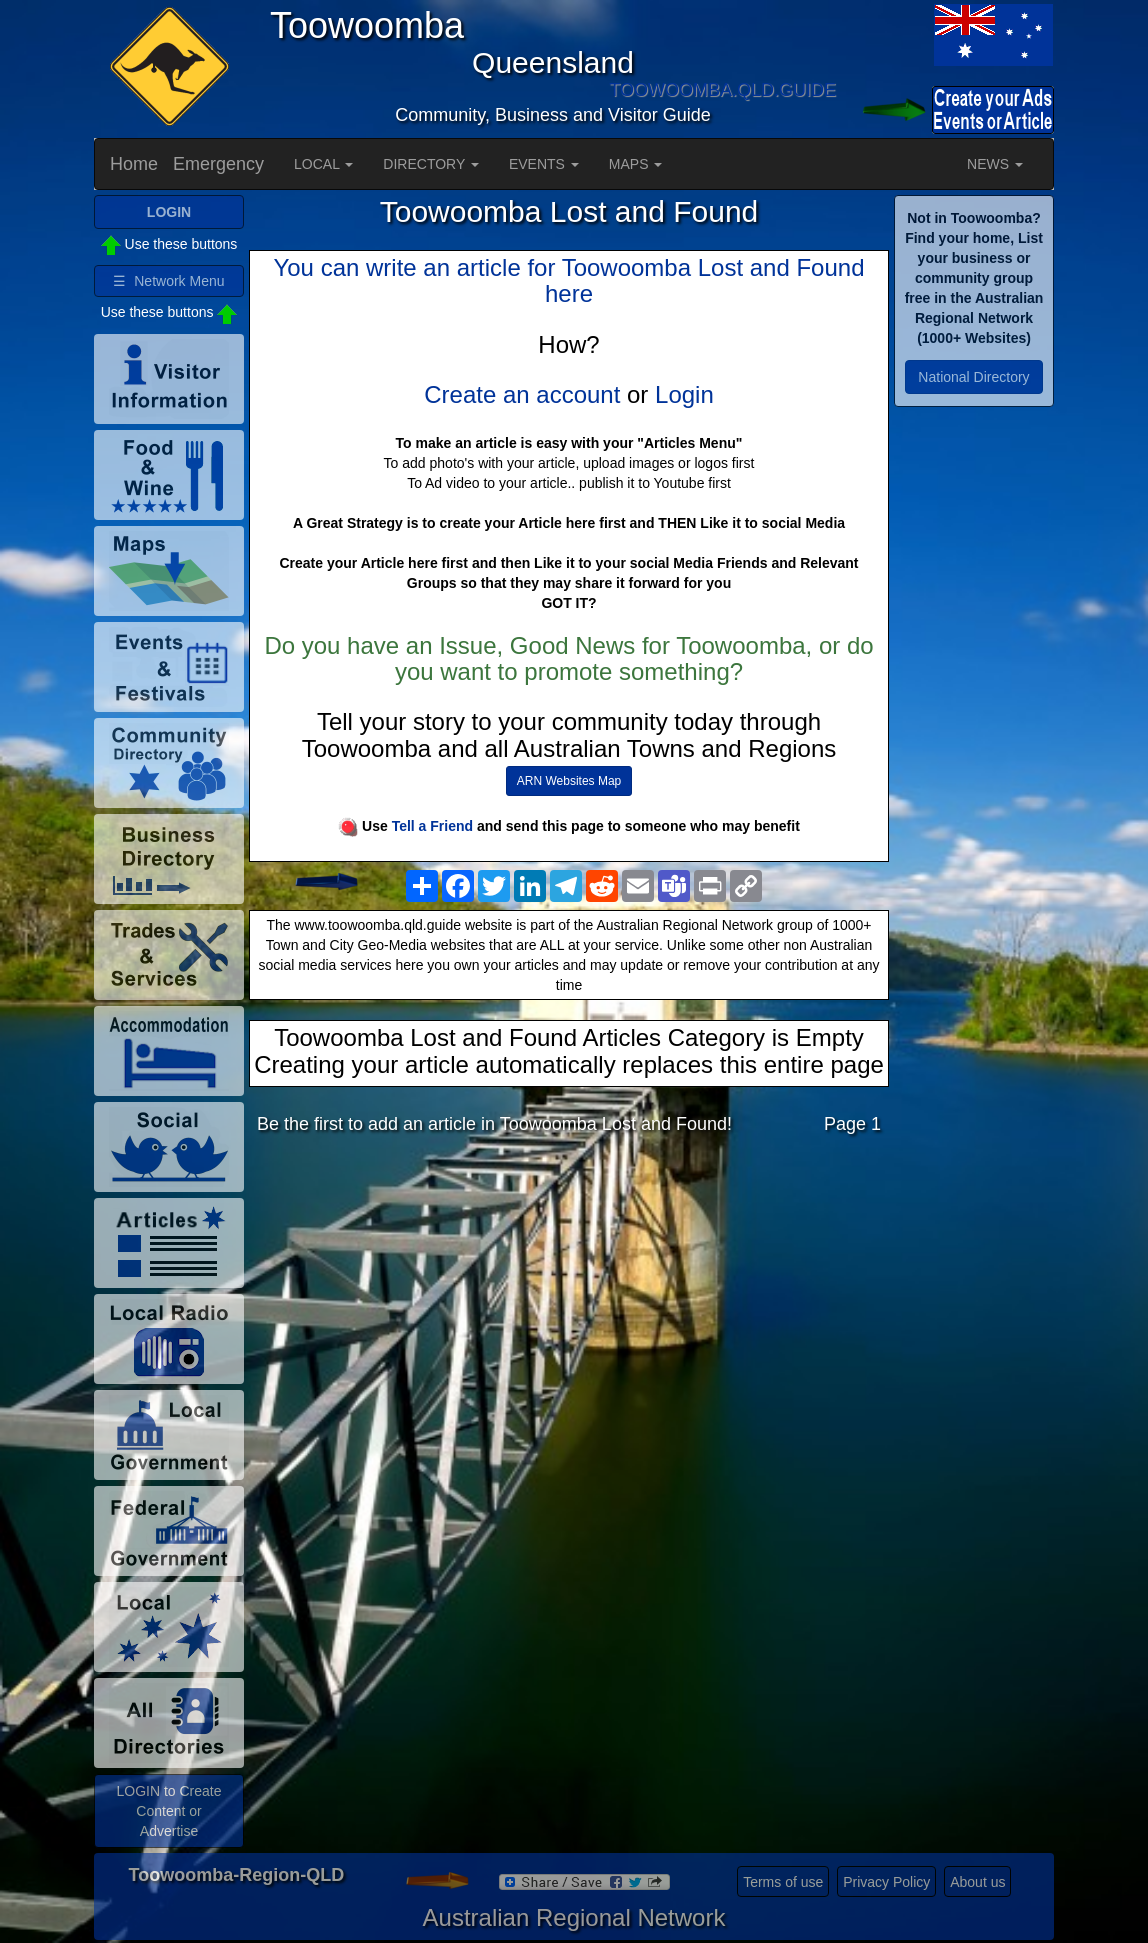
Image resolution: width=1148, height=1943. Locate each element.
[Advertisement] (569, 1309)
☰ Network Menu (168, 281)
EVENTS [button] (544, 164)
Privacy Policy (886, 1882)
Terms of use (783, 1882)
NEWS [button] (995, 164)
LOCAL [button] (323, 164)
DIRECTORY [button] (431, 164)
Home (134, 164)
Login (684, 394)
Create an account (522, 394)
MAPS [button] (636, 164)
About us (977, 1882)
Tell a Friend (432, 826)
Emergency (218, 164)
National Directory (973, 377)
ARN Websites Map (569, 781)
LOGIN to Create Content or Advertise (168, 1811)
